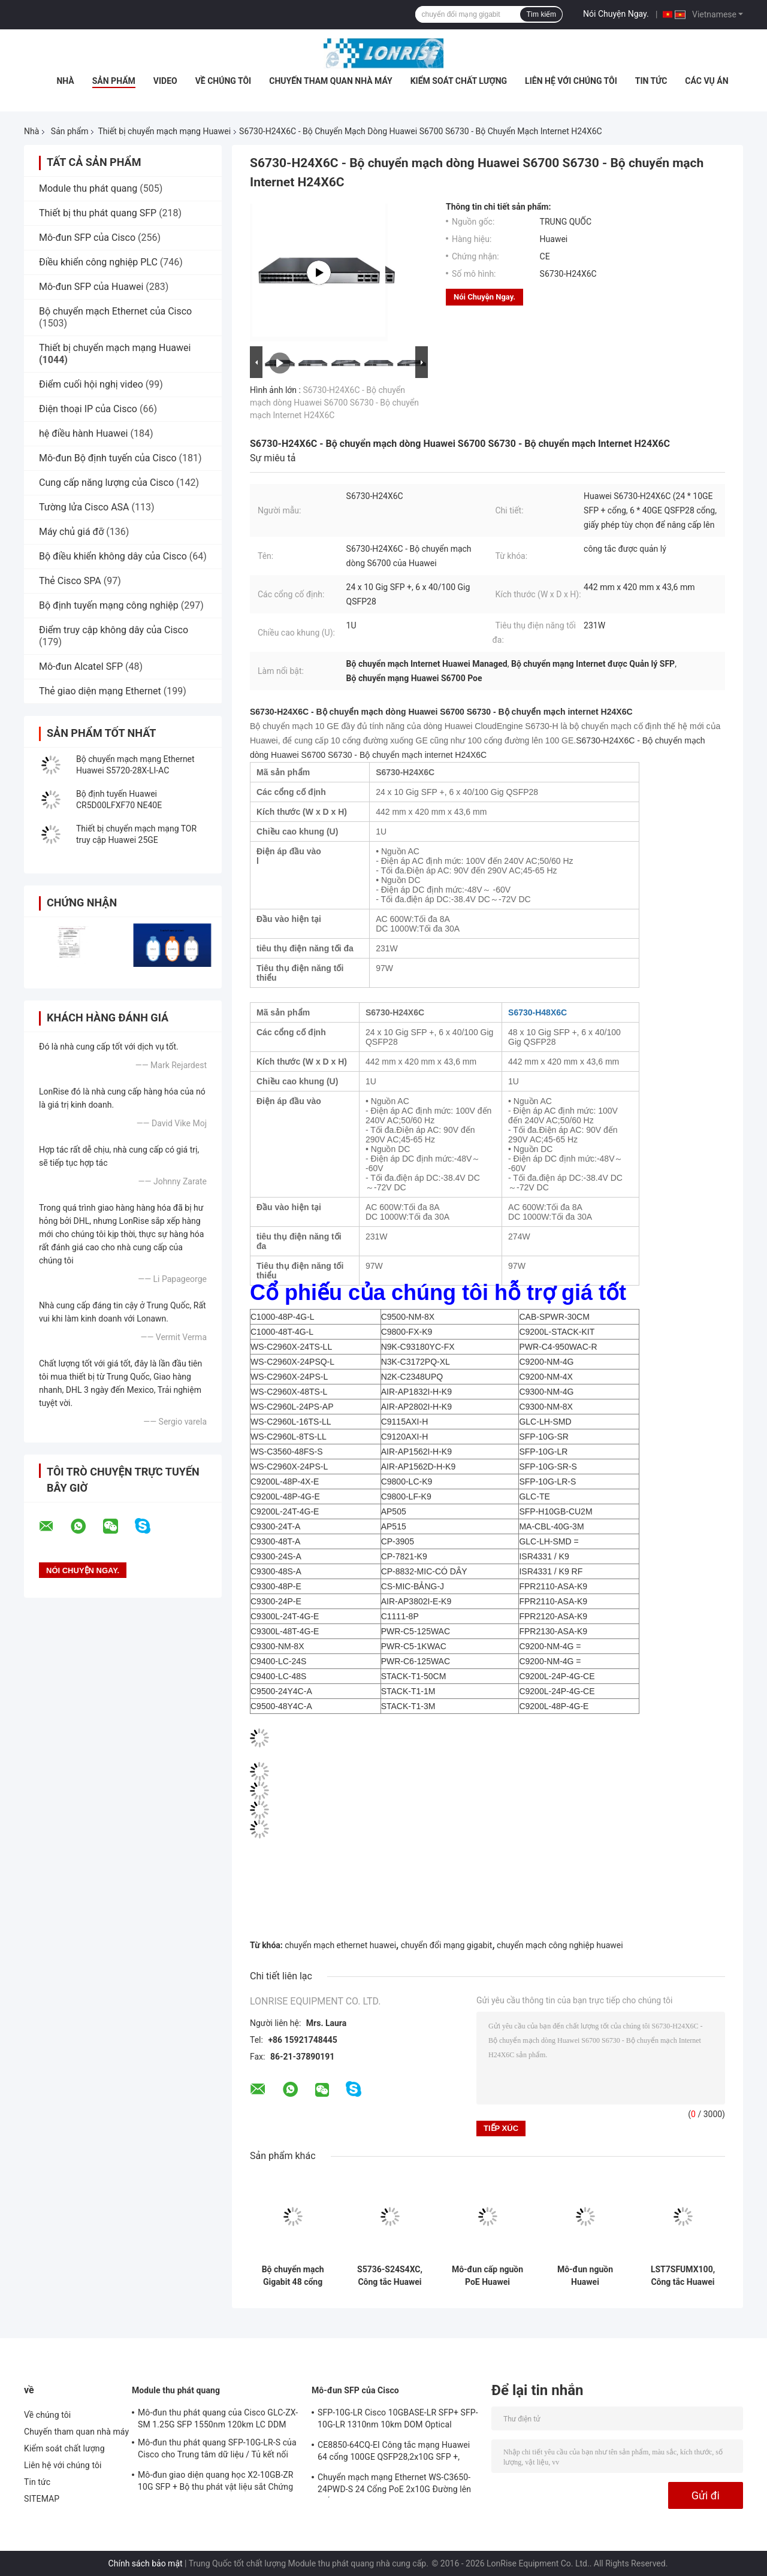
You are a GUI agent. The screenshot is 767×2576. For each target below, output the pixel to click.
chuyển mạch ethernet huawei (340, 1945)
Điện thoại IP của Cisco (88, 409)
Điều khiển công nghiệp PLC (98, 262)
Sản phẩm (113, 81)
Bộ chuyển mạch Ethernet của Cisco (115, 311)
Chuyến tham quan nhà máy (330, 81)
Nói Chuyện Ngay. (616, 14)
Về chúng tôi (223, 81)
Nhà (65, 81)
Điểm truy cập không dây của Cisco (113, 630)
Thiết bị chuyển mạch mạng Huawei (164, 131)
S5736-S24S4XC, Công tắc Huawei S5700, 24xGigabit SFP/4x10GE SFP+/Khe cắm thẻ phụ (389, 2275)
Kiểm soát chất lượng (458, 81)
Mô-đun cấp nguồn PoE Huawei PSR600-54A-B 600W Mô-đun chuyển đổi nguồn (487, 2275)
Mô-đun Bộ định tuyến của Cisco (108, 458)
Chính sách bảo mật (145, 2563)
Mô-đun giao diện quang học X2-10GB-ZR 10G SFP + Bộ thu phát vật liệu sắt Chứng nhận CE (216, 2482)
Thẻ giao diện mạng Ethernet (100, 691)
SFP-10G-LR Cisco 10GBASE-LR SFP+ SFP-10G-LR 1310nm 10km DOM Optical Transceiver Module (398, 2420)
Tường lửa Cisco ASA (84, 507)
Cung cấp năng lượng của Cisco (106, 482)
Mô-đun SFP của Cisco (87, 237)
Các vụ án (706, 81)
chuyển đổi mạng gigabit (447, 1945)
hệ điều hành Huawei (83, 433)
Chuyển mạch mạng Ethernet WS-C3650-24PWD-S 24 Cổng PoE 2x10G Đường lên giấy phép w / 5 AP (394, 2485)
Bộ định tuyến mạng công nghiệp (109, 605)
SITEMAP (41, 2499)
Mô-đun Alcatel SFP (81, 666)
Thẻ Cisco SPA (70, 580)
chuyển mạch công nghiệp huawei (560, 1945)
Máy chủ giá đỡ (71, 531)
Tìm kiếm (541, 14)
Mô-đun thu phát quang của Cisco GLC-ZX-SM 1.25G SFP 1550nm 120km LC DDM (218, 2418)
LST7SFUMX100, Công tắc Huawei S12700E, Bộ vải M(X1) (683, 2275)
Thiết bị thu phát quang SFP (97, 213)
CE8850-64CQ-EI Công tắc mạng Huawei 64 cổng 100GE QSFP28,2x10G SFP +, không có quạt (394, 2452)
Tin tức (651, 81)
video (165, 81)
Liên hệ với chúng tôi (571, 81)
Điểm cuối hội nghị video (91, 384)
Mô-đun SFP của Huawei (91, 286)
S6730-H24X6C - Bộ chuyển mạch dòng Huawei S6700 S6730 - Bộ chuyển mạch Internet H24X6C (334, 402)
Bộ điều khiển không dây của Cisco (113, 556)
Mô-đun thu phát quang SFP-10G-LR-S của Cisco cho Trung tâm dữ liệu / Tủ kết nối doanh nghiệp (217, 2450)
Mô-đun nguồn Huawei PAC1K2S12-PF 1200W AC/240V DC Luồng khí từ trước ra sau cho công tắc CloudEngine (585, 2275)
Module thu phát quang (88, 188)
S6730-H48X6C (537, 1012)
